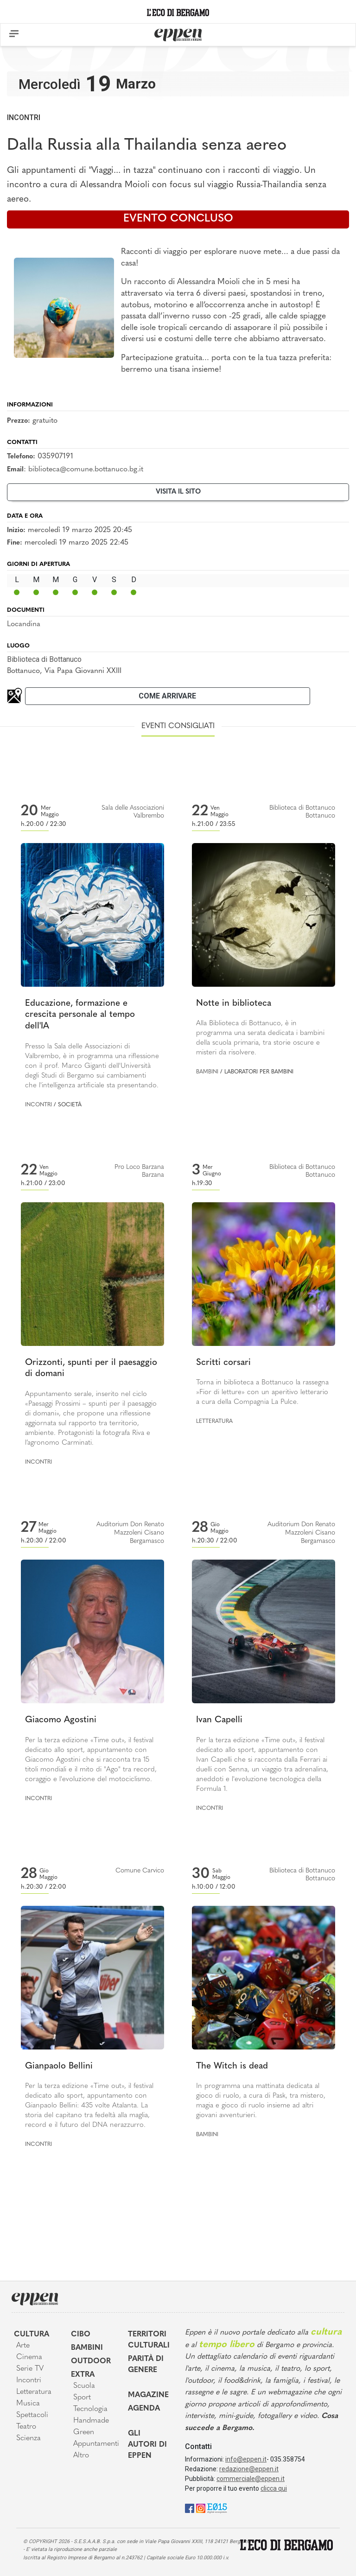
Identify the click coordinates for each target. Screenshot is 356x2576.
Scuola (84, 2386)
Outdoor (91, 2361)
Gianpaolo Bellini (59, 2066)
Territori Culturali (149, 2340)
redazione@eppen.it (249, 2469)
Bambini (207, 1072)
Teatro (26, 2426)
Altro (81, 2455)
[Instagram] (200, 2508)
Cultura (31, 2334)
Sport (82, 2397)
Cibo (80, 2334)
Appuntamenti (93, 2444)
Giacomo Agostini (60, 1720)
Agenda (144, 2408)
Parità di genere (146, 2364)
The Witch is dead (232, 2066)
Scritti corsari (223, 1362)
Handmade (91, 2420)
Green (83, 2432)
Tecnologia (90, 2409)
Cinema (29, 2357)
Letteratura (214, 1421)
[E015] (217, 2508)
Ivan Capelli (219, 1720)
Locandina (23, 624)
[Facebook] (189, 2508)
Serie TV (30, 2369)
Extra (83, 2375)
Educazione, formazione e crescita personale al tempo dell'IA (80, 1015)
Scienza (28, 2438)
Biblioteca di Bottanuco (44, 659)
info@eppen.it (246, 2459)
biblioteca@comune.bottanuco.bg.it (85, 469)
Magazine (148, 2395)
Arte (23, 2345)
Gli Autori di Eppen (147, 2445)
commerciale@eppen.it (250, 2478)
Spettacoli (32, 2415)
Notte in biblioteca (233, 1003)
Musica (28, 2403)
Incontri (23, 117)
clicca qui (274, 2488)
